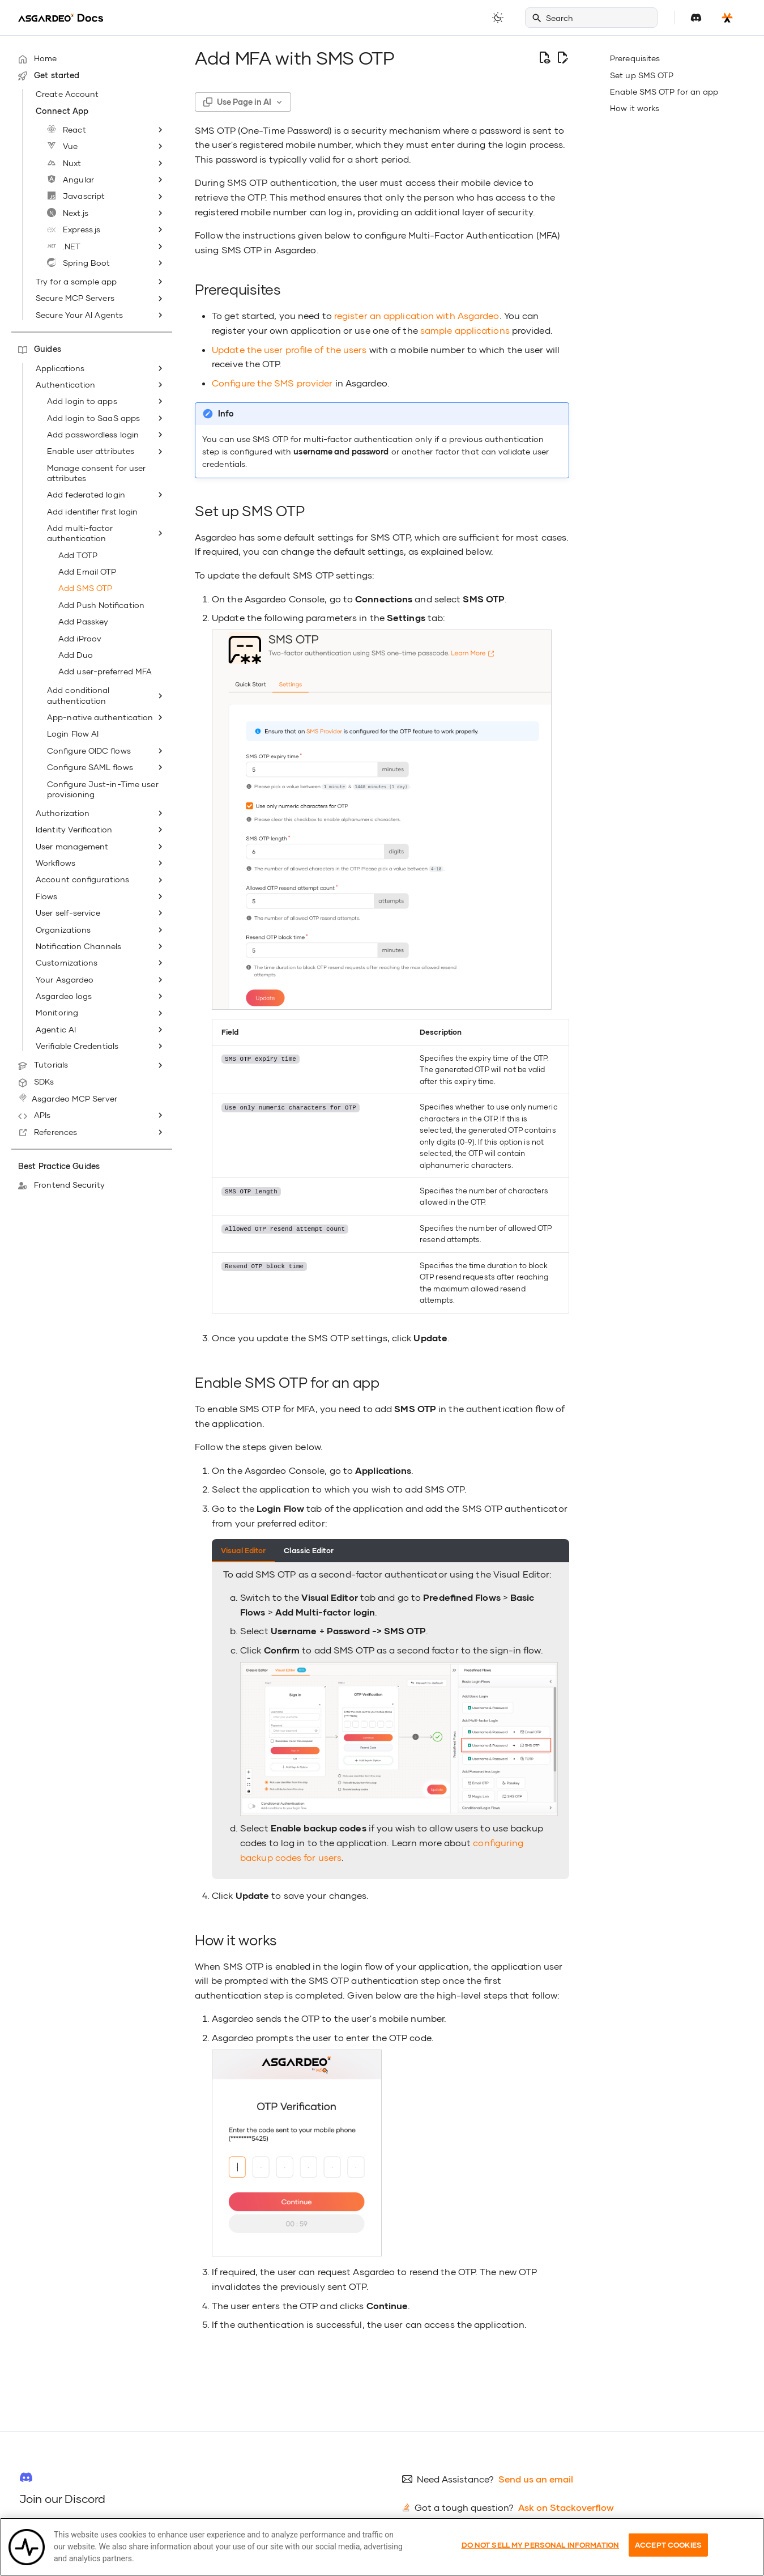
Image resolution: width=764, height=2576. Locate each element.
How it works (634, 108)
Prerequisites (635, 58)
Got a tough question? (464, 2507)
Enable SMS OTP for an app (664, 91)
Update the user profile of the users (289, 349)
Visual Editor (243, 1550)
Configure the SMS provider (272, 382)
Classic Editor (308, 1550)
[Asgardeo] (61, 17)
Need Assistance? (455, 2478)
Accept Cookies (668, 2558)
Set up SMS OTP (641, 75)
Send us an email (535, 2478)
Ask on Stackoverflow (566, 2507)
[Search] (591, 17)
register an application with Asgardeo (417, 315)
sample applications (465, 330)
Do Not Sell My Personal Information (541, 2558)
